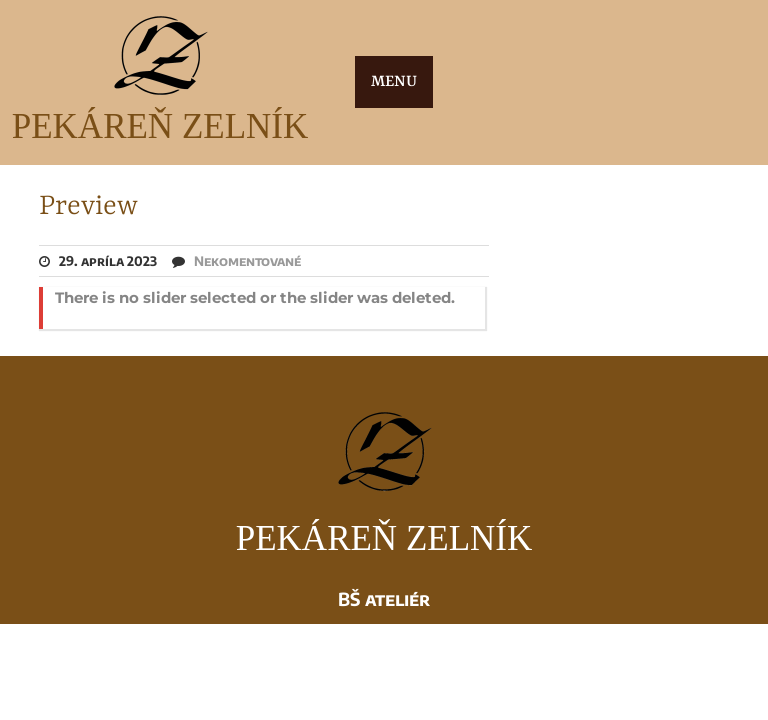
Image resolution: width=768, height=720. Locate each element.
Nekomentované (247, 261)
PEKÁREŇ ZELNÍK (160, 126)
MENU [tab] (394, 82)
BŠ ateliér (384, 598)
